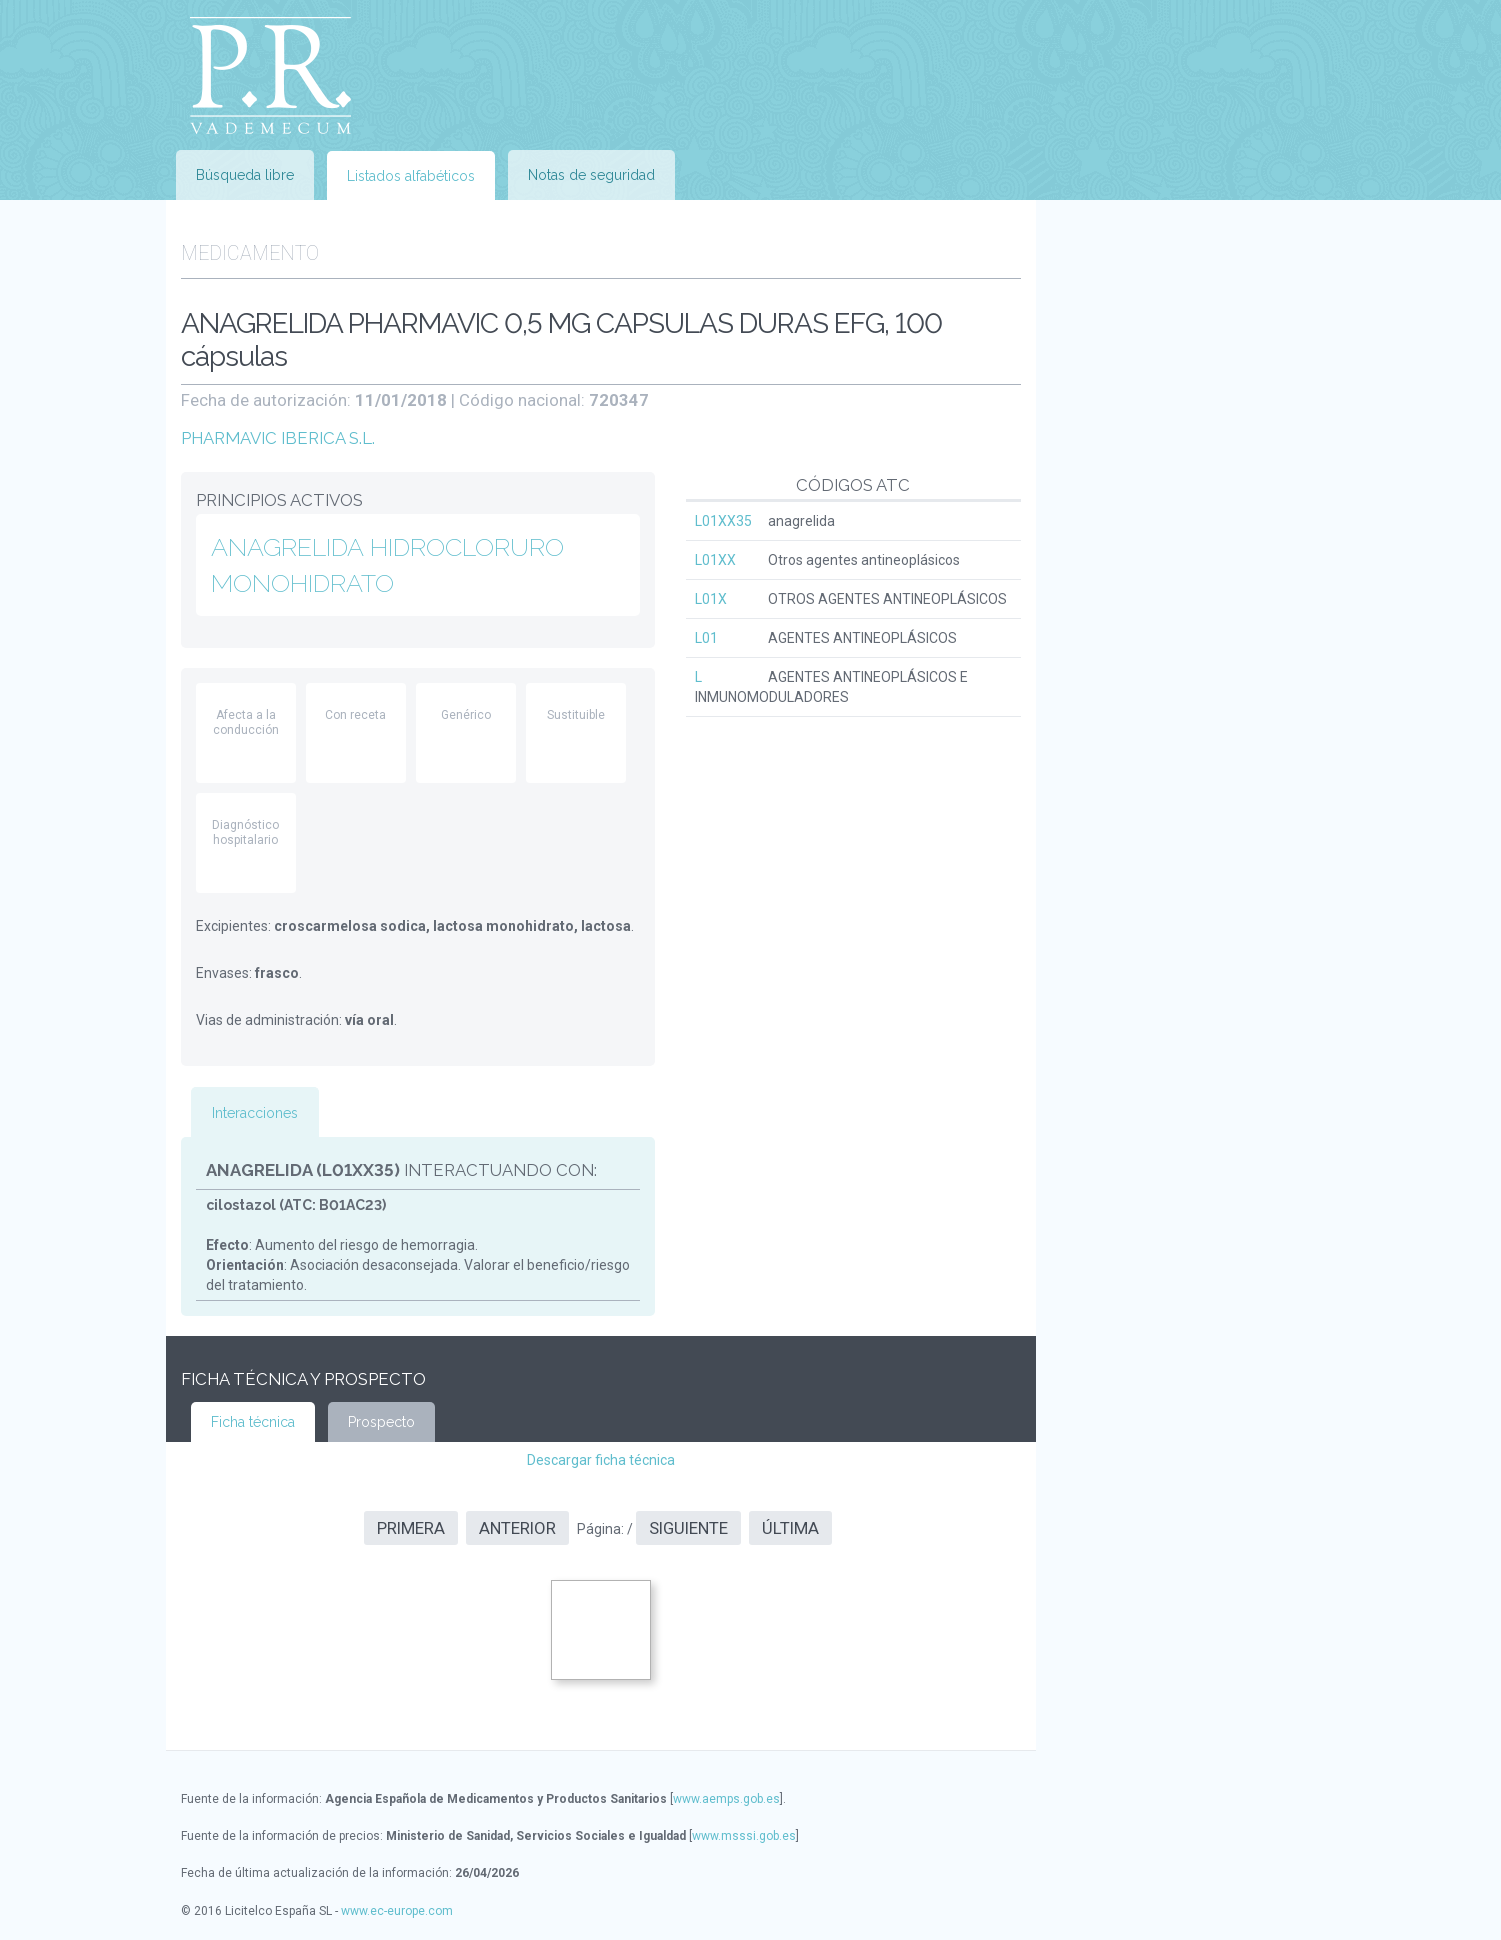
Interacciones (255, 1113)
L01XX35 (723, 521)
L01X (711, 599)
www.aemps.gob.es (726, 1799)
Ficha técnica (253, 1422)
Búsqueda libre (245, 175)
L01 (706, 638)
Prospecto (381, 1422)
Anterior (517, 1528)
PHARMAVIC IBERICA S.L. (278, 438)
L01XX (715, 560)
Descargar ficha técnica (601, 1460)
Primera (411, 1528)
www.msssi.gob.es (744, 1836)
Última (790, 1528)
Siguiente (688, 1528)
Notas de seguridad (591, 175)
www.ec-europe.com (397, 1911)
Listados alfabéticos (411, 176)
